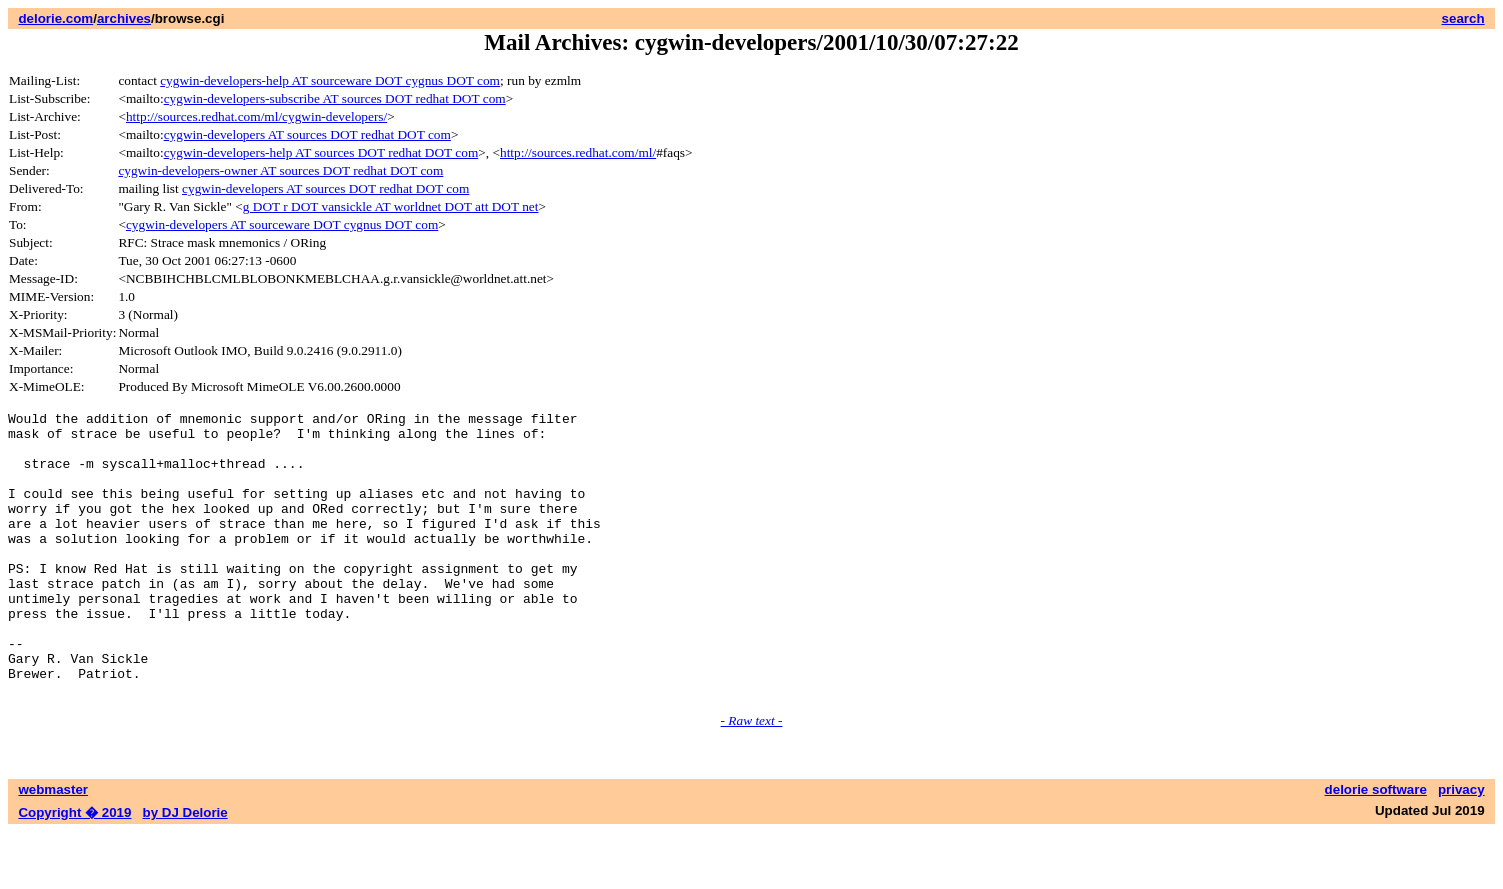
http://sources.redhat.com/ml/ (578, 152)
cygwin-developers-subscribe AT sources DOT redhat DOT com (335, 98)
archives (124, 18)
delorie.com (55, 18)
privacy (1461, 846)
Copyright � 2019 (74, 869)
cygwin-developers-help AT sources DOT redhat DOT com (321, 152)
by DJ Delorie (185, 869)
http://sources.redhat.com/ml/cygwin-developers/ (256, 116)
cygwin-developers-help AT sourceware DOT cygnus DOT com (330, 80)
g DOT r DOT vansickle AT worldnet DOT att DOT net (391, 206)
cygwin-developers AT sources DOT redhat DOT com (307, 134)
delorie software (1376, 846)
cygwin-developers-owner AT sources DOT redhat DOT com (280, 170)
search (1463, 18)
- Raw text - (752, 777)
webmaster (53, 846)
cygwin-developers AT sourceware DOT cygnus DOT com (282, 224)
